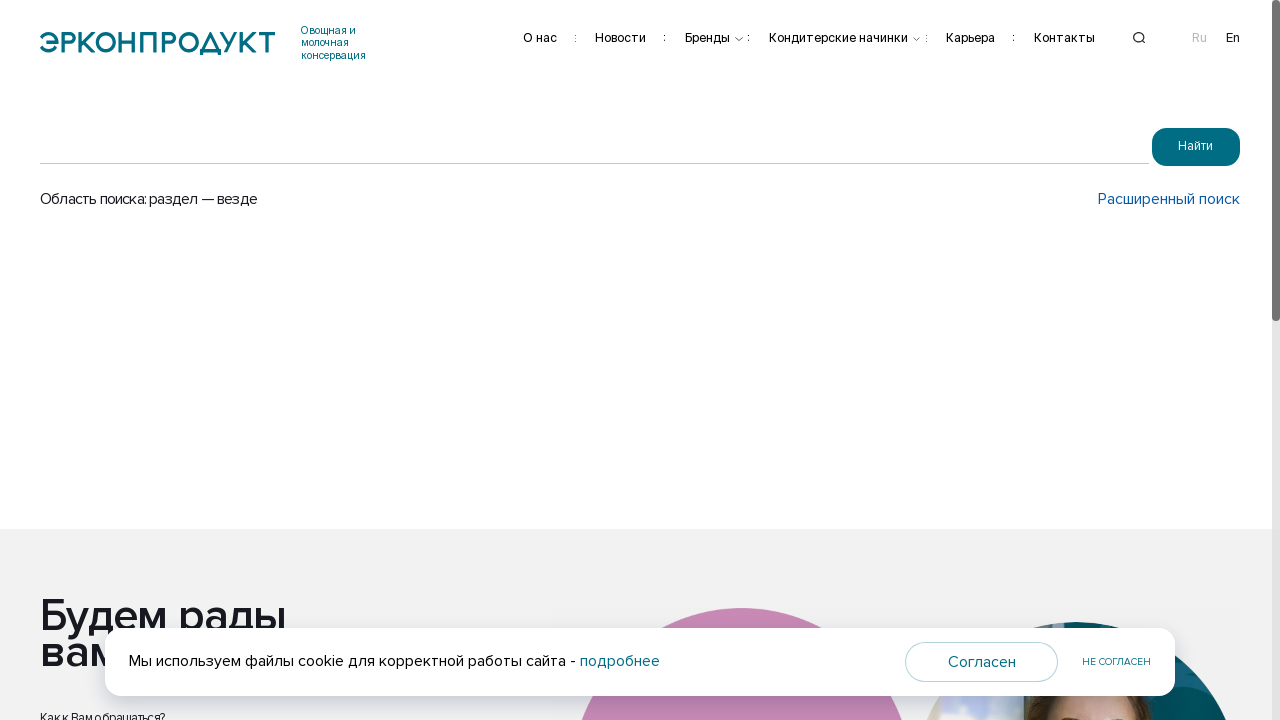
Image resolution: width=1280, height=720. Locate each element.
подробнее (620, 661)
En (1233, 38)
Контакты (1064, 37)
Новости (620, 37)
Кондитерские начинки (838, 37)
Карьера (970, 37)
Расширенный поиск (1169, 199)
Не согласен (1116, 662)
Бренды (707, 37)
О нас (540, 37)
